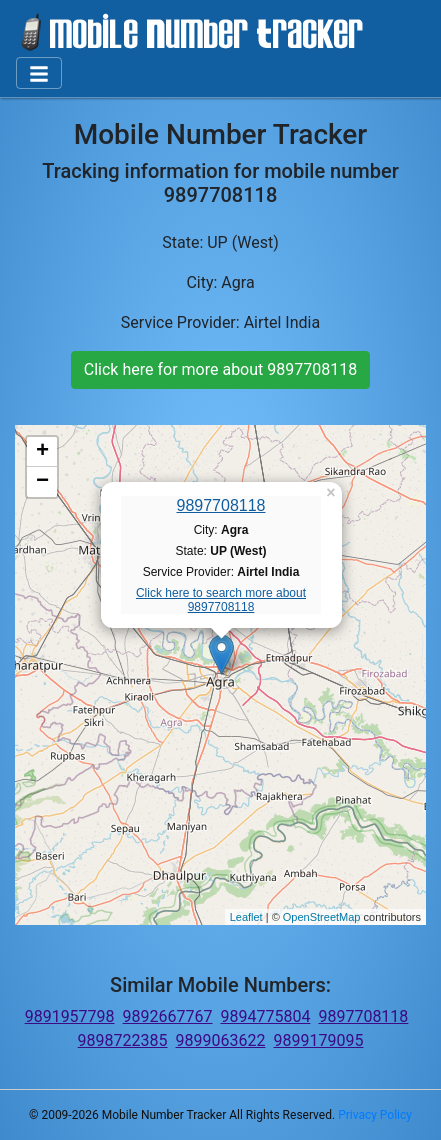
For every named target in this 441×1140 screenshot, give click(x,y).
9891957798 (70, 1016)
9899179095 (318, 1040)
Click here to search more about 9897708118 (221, 600)
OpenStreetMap (322, 917)
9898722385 (123, 1040)
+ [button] (42, 452)
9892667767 (168, 1016)
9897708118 (221, 505)
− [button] (42, 482)
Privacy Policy (375, 1115)
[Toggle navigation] (39, 73)
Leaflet (246, 917)
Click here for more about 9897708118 (220, 369)
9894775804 (266, 1016)
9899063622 (221, 1040)
